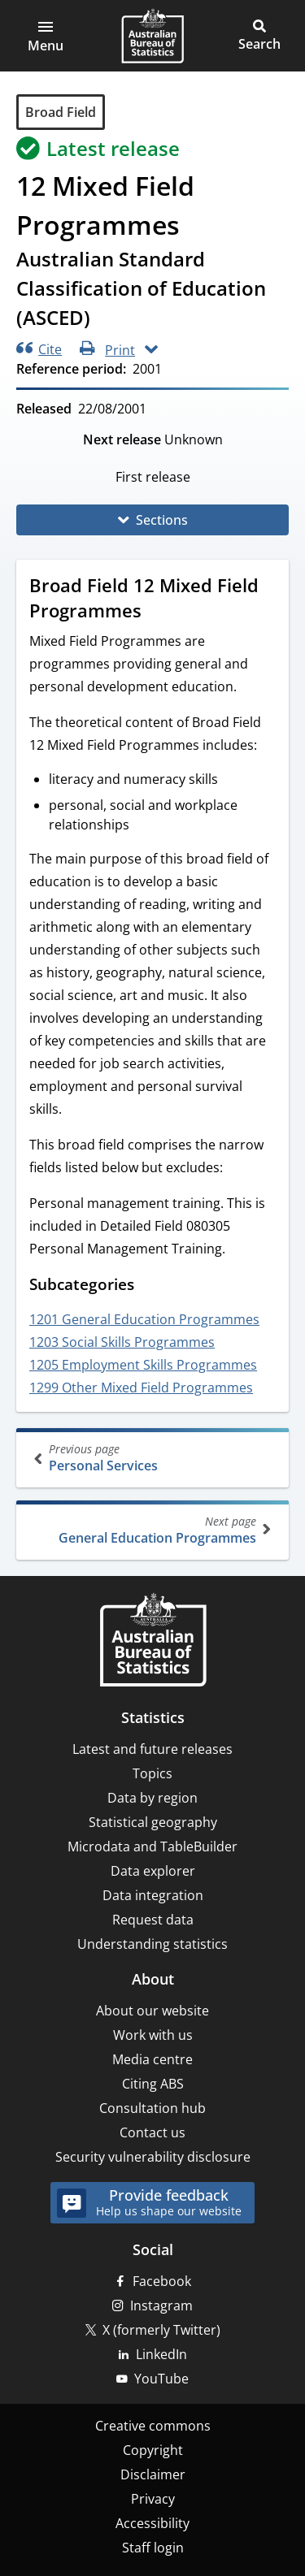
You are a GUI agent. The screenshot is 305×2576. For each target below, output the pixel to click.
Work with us (153, 2035)
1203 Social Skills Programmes (122, 1342)
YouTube (161, 2379)
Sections (162, 520)
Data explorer (153, 1871)
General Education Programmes (150, 1530)
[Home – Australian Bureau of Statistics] (153, 1641)
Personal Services (154, 1457)
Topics (152, 1773)
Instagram (161, 2305)
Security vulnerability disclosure (153, 2157)
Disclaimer (152, 2474)
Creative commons (153, 2426)
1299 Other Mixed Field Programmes (141, 1387)
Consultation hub (152, 2108)
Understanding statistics (152, 1944)
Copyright (153, 2450)
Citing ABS (153, 2084)
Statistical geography (153, 1822)
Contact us (152, 2132)
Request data (153, 1920)
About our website (152, 2011)
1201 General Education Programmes (144, 1319)
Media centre (152, 2059)
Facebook (162, 2281)
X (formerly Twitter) (161, 2330)
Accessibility (152, 2523)
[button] (45, 35)
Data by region (152, 1798)
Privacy (153, 2499)
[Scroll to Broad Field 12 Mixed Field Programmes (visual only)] (157, 612)
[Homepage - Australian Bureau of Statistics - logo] (152, 35)
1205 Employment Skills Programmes (143, 1365)
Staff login (153, 2548)
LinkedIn (161, 2354)
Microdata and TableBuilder (152, 1846)
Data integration (152, 1895)
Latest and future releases (152, 1749)
